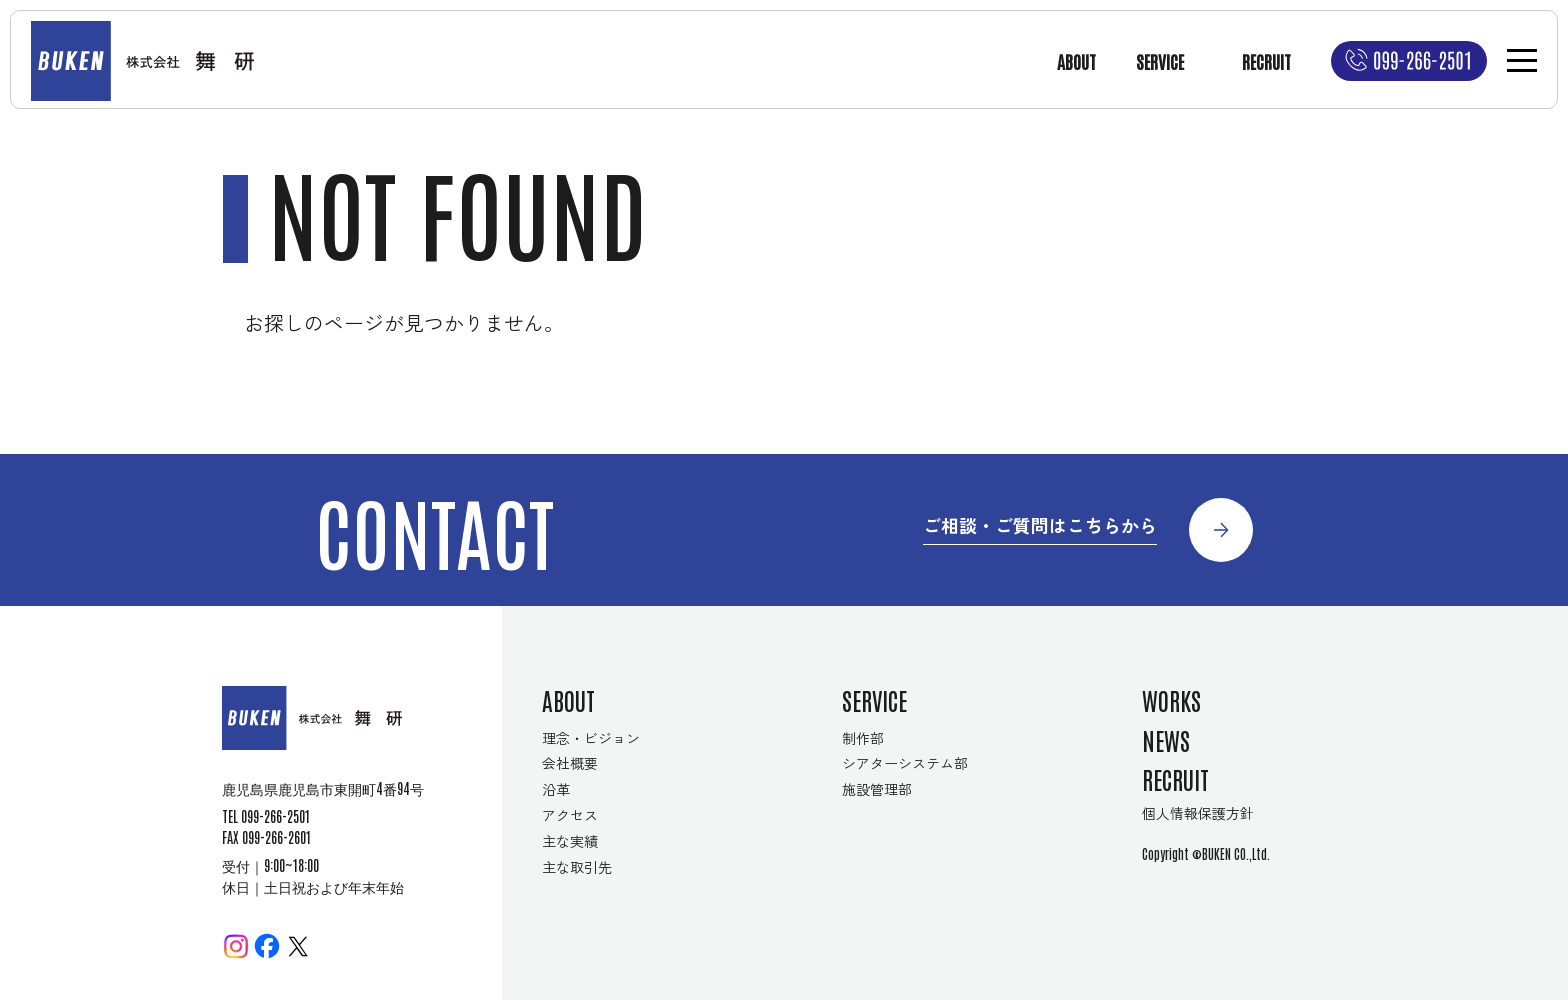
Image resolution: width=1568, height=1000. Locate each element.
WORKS (1171, 699)
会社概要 (570, 763)
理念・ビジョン (591, 738)
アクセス (570, 815)
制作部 (863, 738)
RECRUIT (1266, 61)
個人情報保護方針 (1198, 813)
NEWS (1166, 739)
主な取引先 (577, 867)
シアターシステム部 (905, 763)
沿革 (556, 789)
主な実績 (570, 841)
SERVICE (1160, 61)
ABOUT (1076, 61)
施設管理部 (877, 789)
